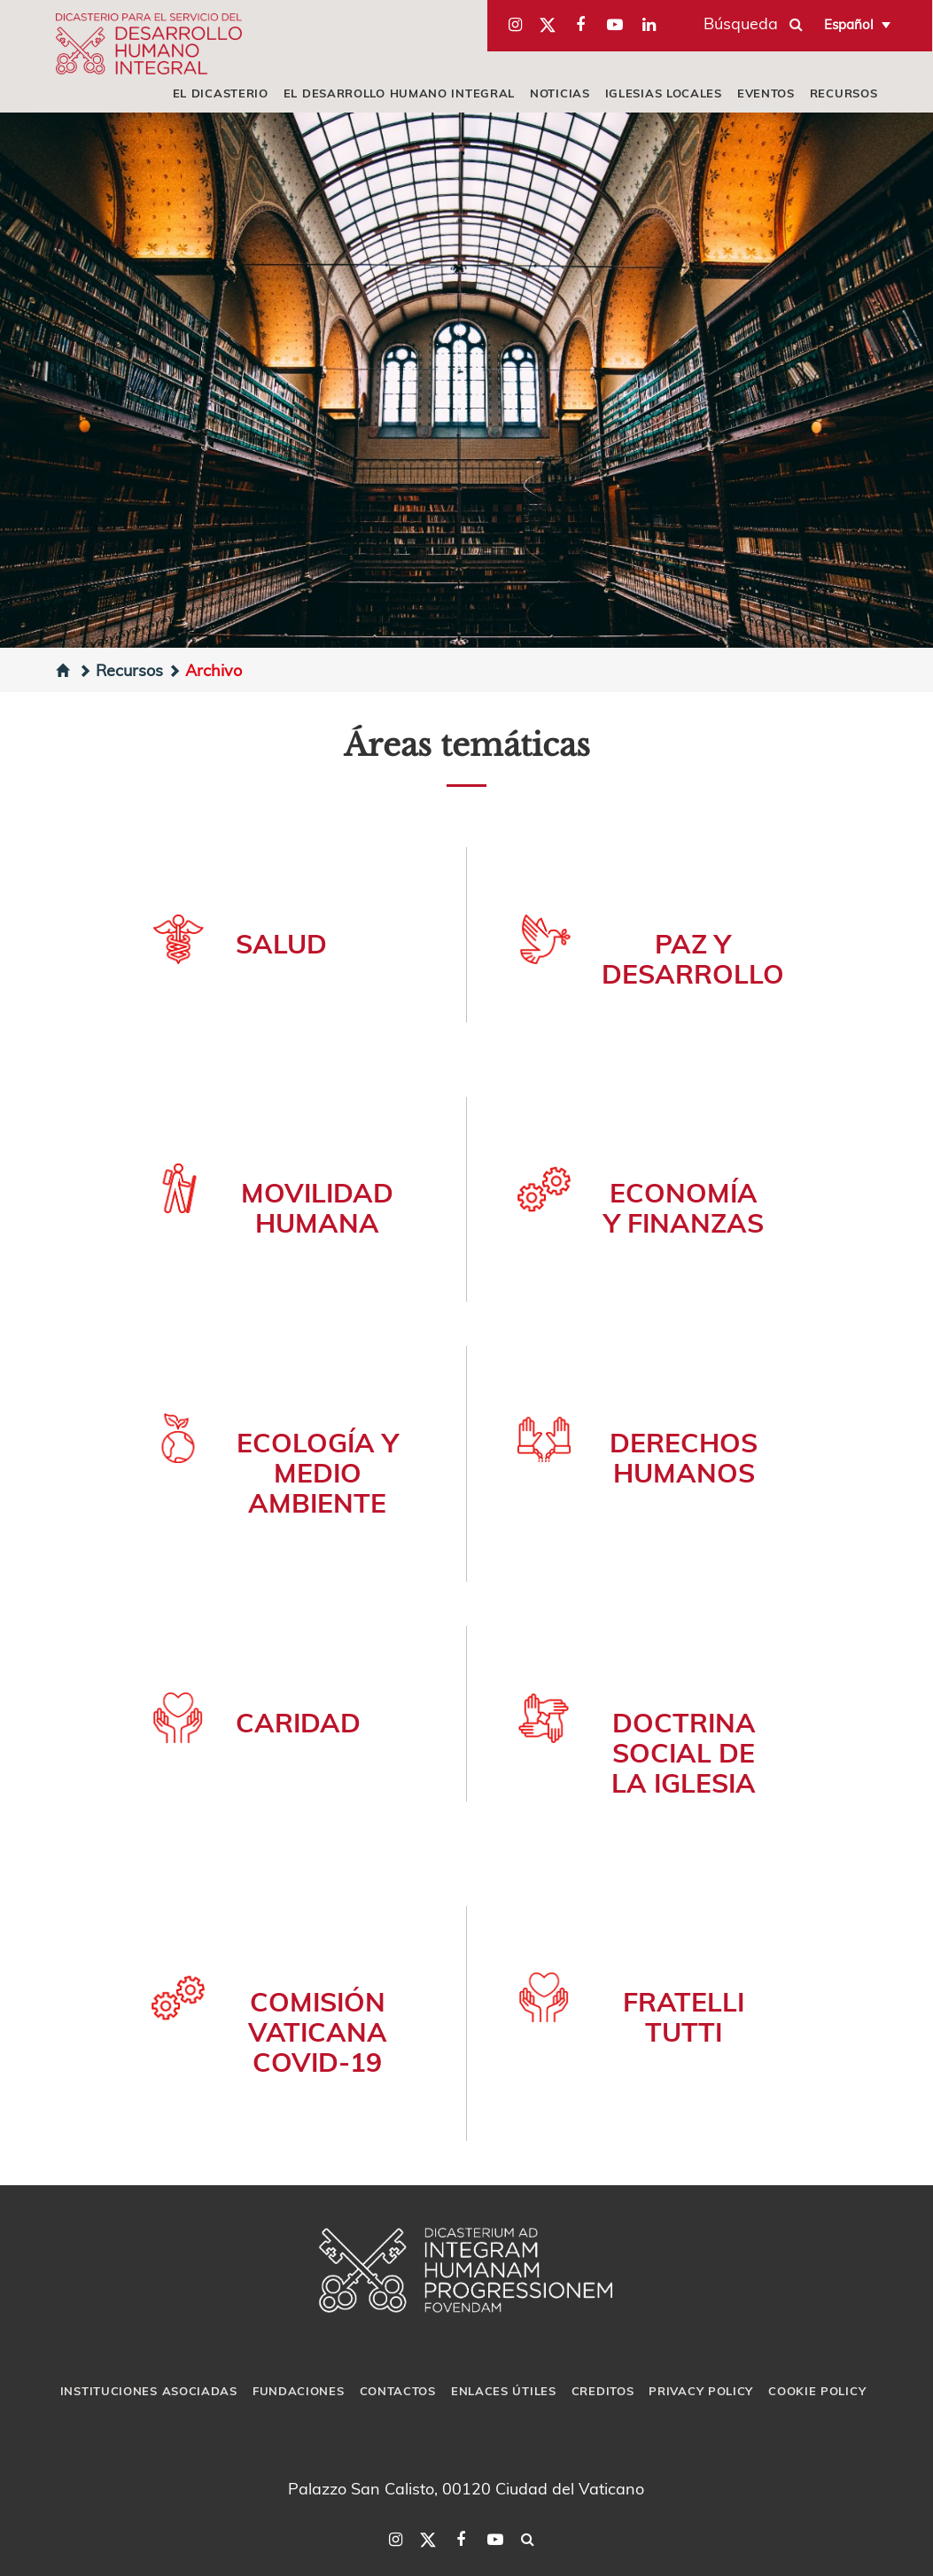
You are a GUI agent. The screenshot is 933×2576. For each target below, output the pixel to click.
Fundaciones (299, 2391)
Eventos (766, 93)
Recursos (844, 93)
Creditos (602, 2391)
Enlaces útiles (503, 2391)
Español (849, 24)
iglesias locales (663, 93)
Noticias (560, 93)
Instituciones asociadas (148, 2391)
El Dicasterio (220, 93)
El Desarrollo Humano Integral (399, 93)
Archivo (204, 669)
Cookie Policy (817, 2391)
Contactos (398, 2391)
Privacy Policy (701, 2391)
